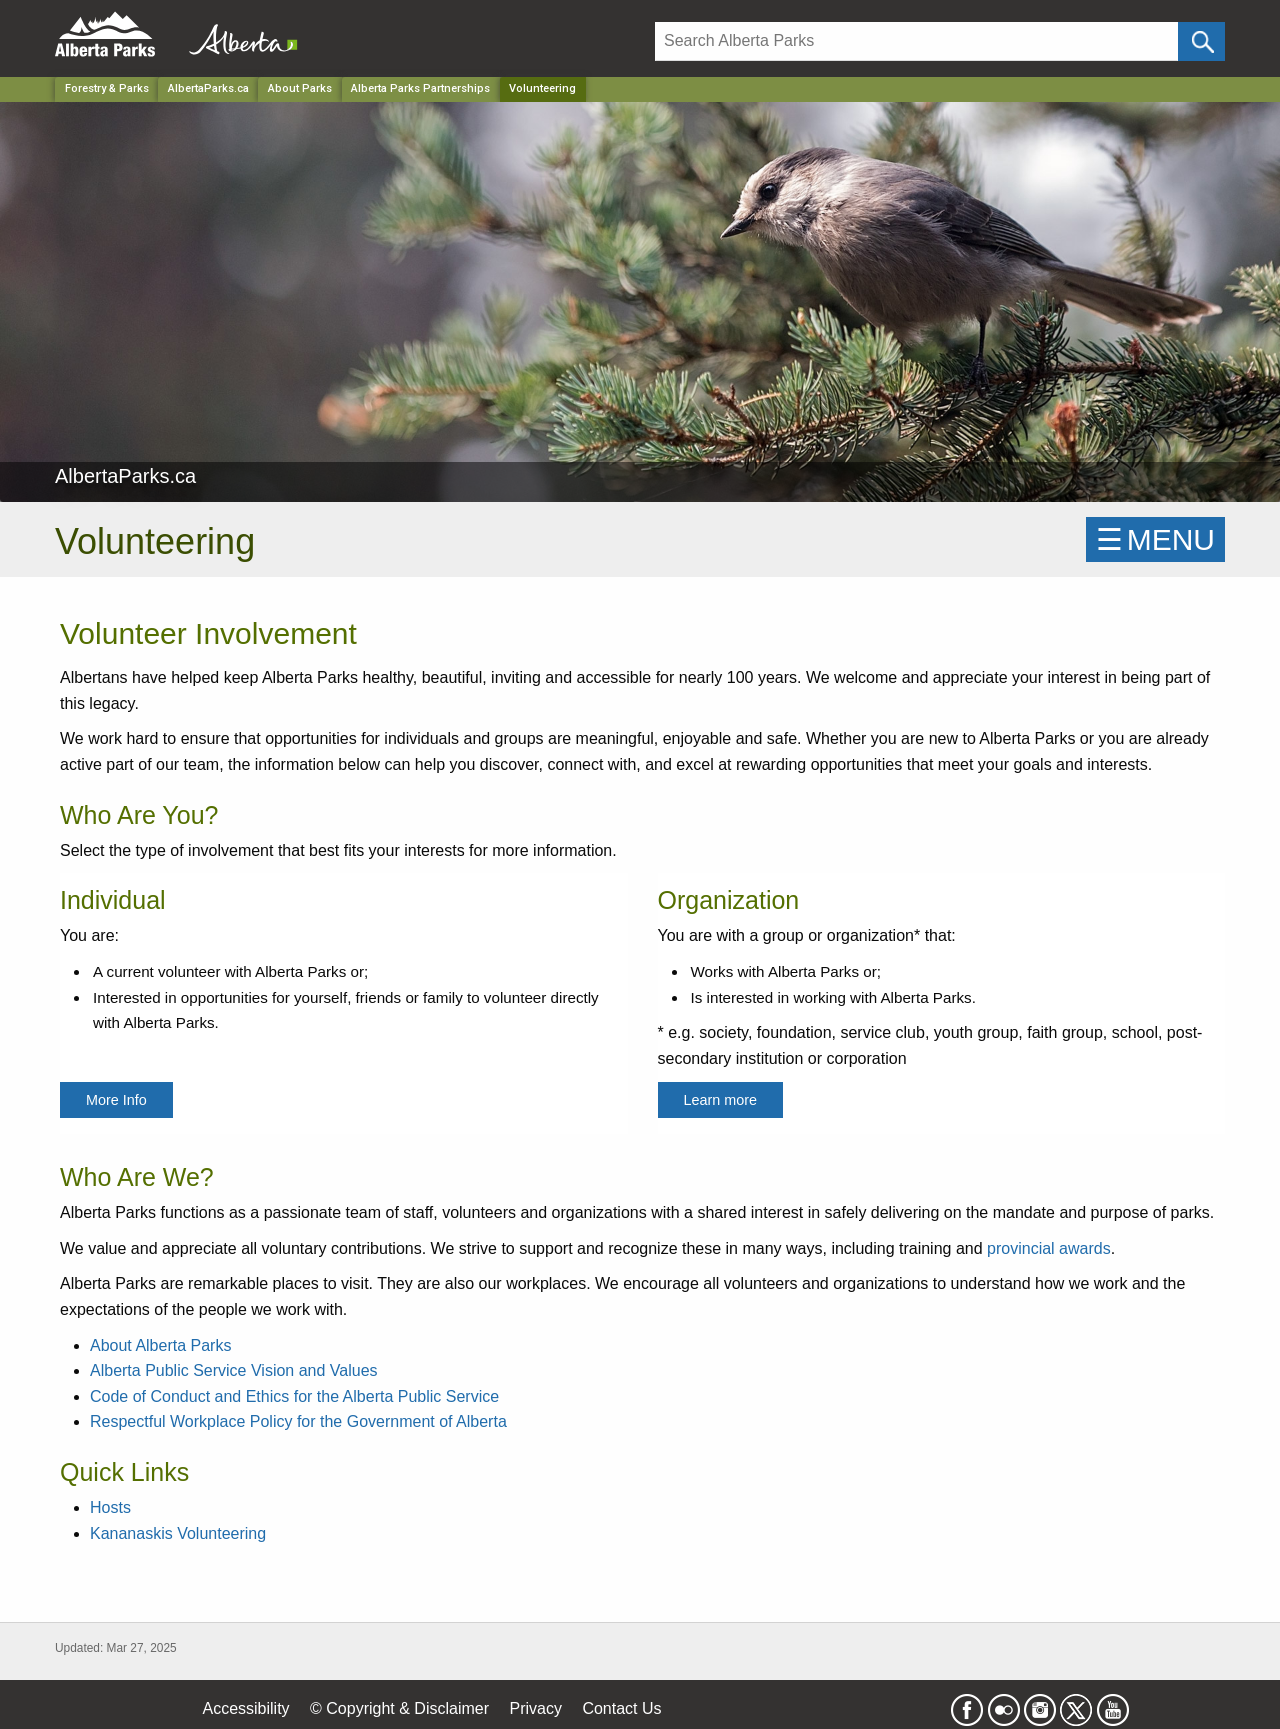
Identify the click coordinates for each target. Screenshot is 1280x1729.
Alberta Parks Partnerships (420, 88)
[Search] (916, 41)
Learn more (721, 1100)
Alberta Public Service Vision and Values (234, 1370)
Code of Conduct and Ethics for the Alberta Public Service (294, 1396)
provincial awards (1049, 1248)
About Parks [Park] (300, 88)
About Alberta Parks (160, 1345)
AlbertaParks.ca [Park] (208, 88)
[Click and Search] (1201, 41)
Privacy (535, 1708)
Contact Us (621, 1708)
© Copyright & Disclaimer (399, 1708)
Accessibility (245, 1708)
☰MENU (1155, 539)
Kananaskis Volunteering (178, 1533)
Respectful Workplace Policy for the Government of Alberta (298, 1421)
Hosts (110, 1507)
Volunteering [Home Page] (542, 88)
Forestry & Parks (107, 88)
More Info (116, 1100)
